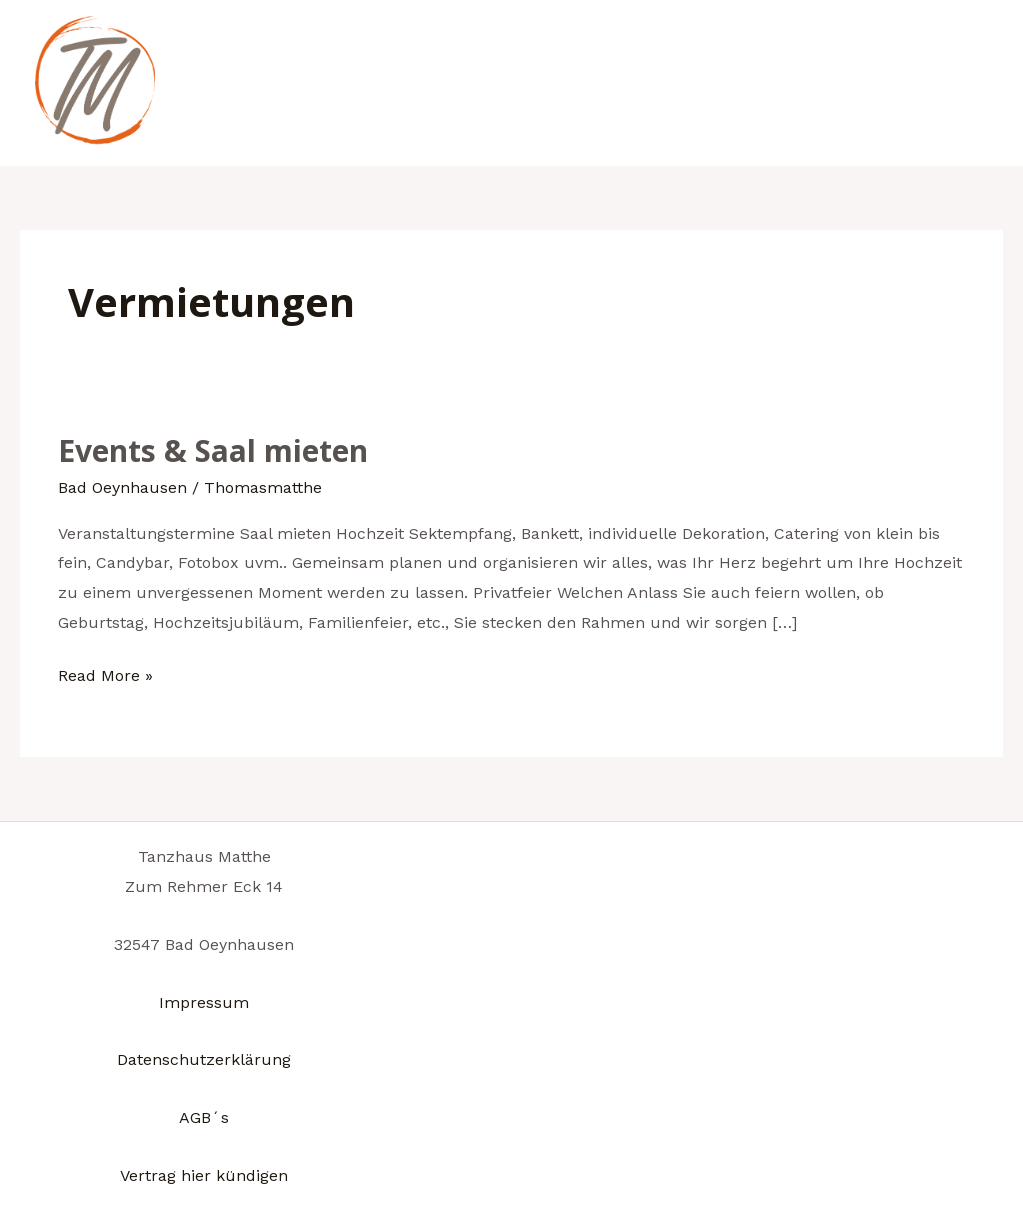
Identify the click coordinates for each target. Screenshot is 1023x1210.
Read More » (105, 673)
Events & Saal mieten (213, 450)
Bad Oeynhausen (122, 487)
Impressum (204, 1002)
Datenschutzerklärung (204, 1059)
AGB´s (204, 1117)
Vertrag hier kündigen (204, 1175)
